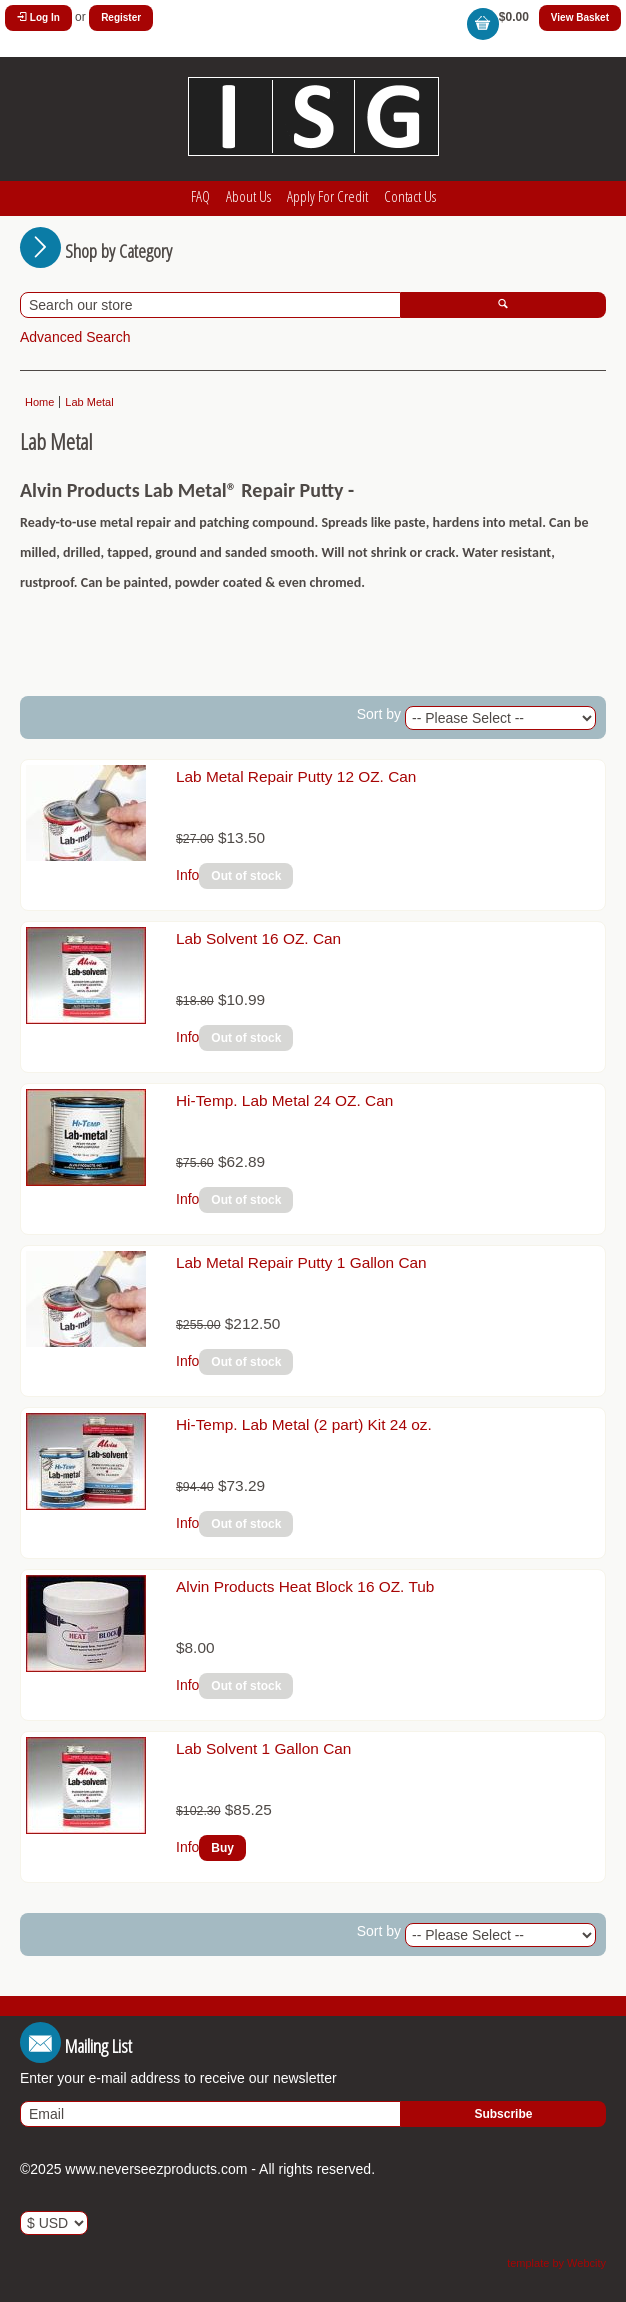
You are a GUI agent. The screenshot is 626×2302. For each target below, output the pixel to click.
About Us (248, 196)
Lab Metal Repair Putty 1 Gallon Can (301, 1262)
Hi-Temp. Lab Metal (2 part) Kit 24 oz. (304, 1424)
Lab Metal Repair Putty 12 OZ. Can (296, 776)
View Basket (580, 17)
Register (121, 17)
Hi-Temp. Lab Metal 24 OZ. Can (284, 1100)
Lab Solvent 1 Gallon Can (263, 1748)
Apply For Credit (327, 196)
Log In (38, 17)
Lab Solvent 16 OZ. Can (258, 938)
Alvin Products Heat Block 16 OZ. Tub (305, 1586)
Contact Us (410, 196)
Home (39, 402)
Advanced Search (75, 337)
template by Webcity (556, 2263)
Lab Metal (89, 402)
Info (187, 875)
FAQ (200, 196)
